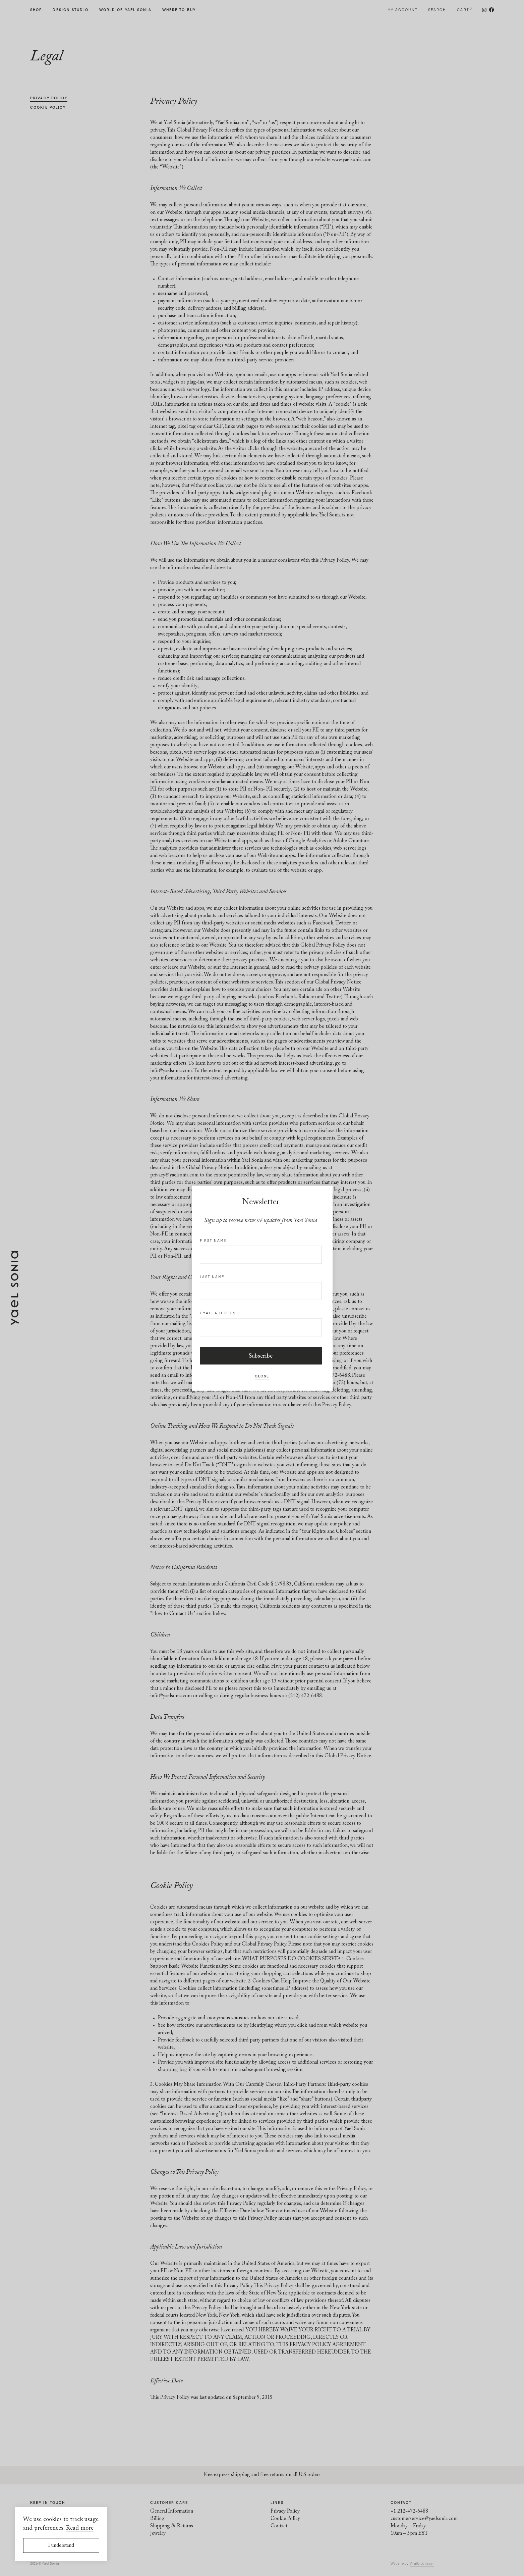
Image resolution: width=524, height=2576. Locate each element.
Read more (80, 2528)
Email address (220, 1313)
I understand (61, 2545)
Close (262, 1375)
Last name (212, 1276)
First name (213, 1240)
